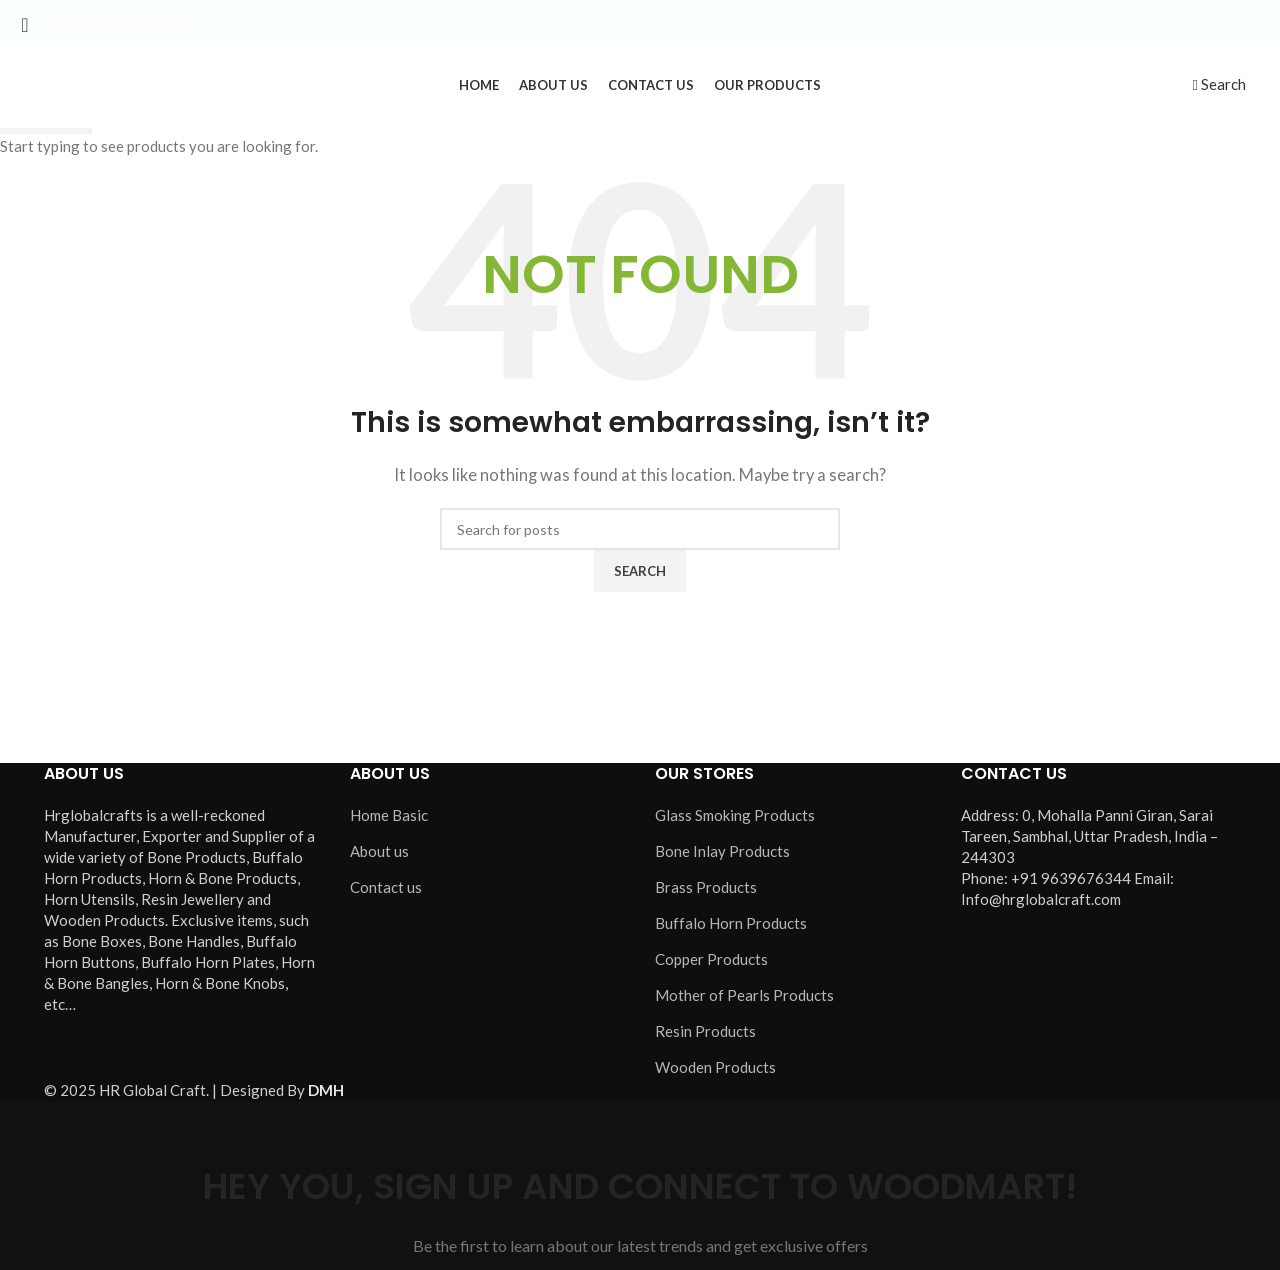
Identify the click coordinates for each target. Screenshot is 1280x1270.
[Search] (1219, 87)
